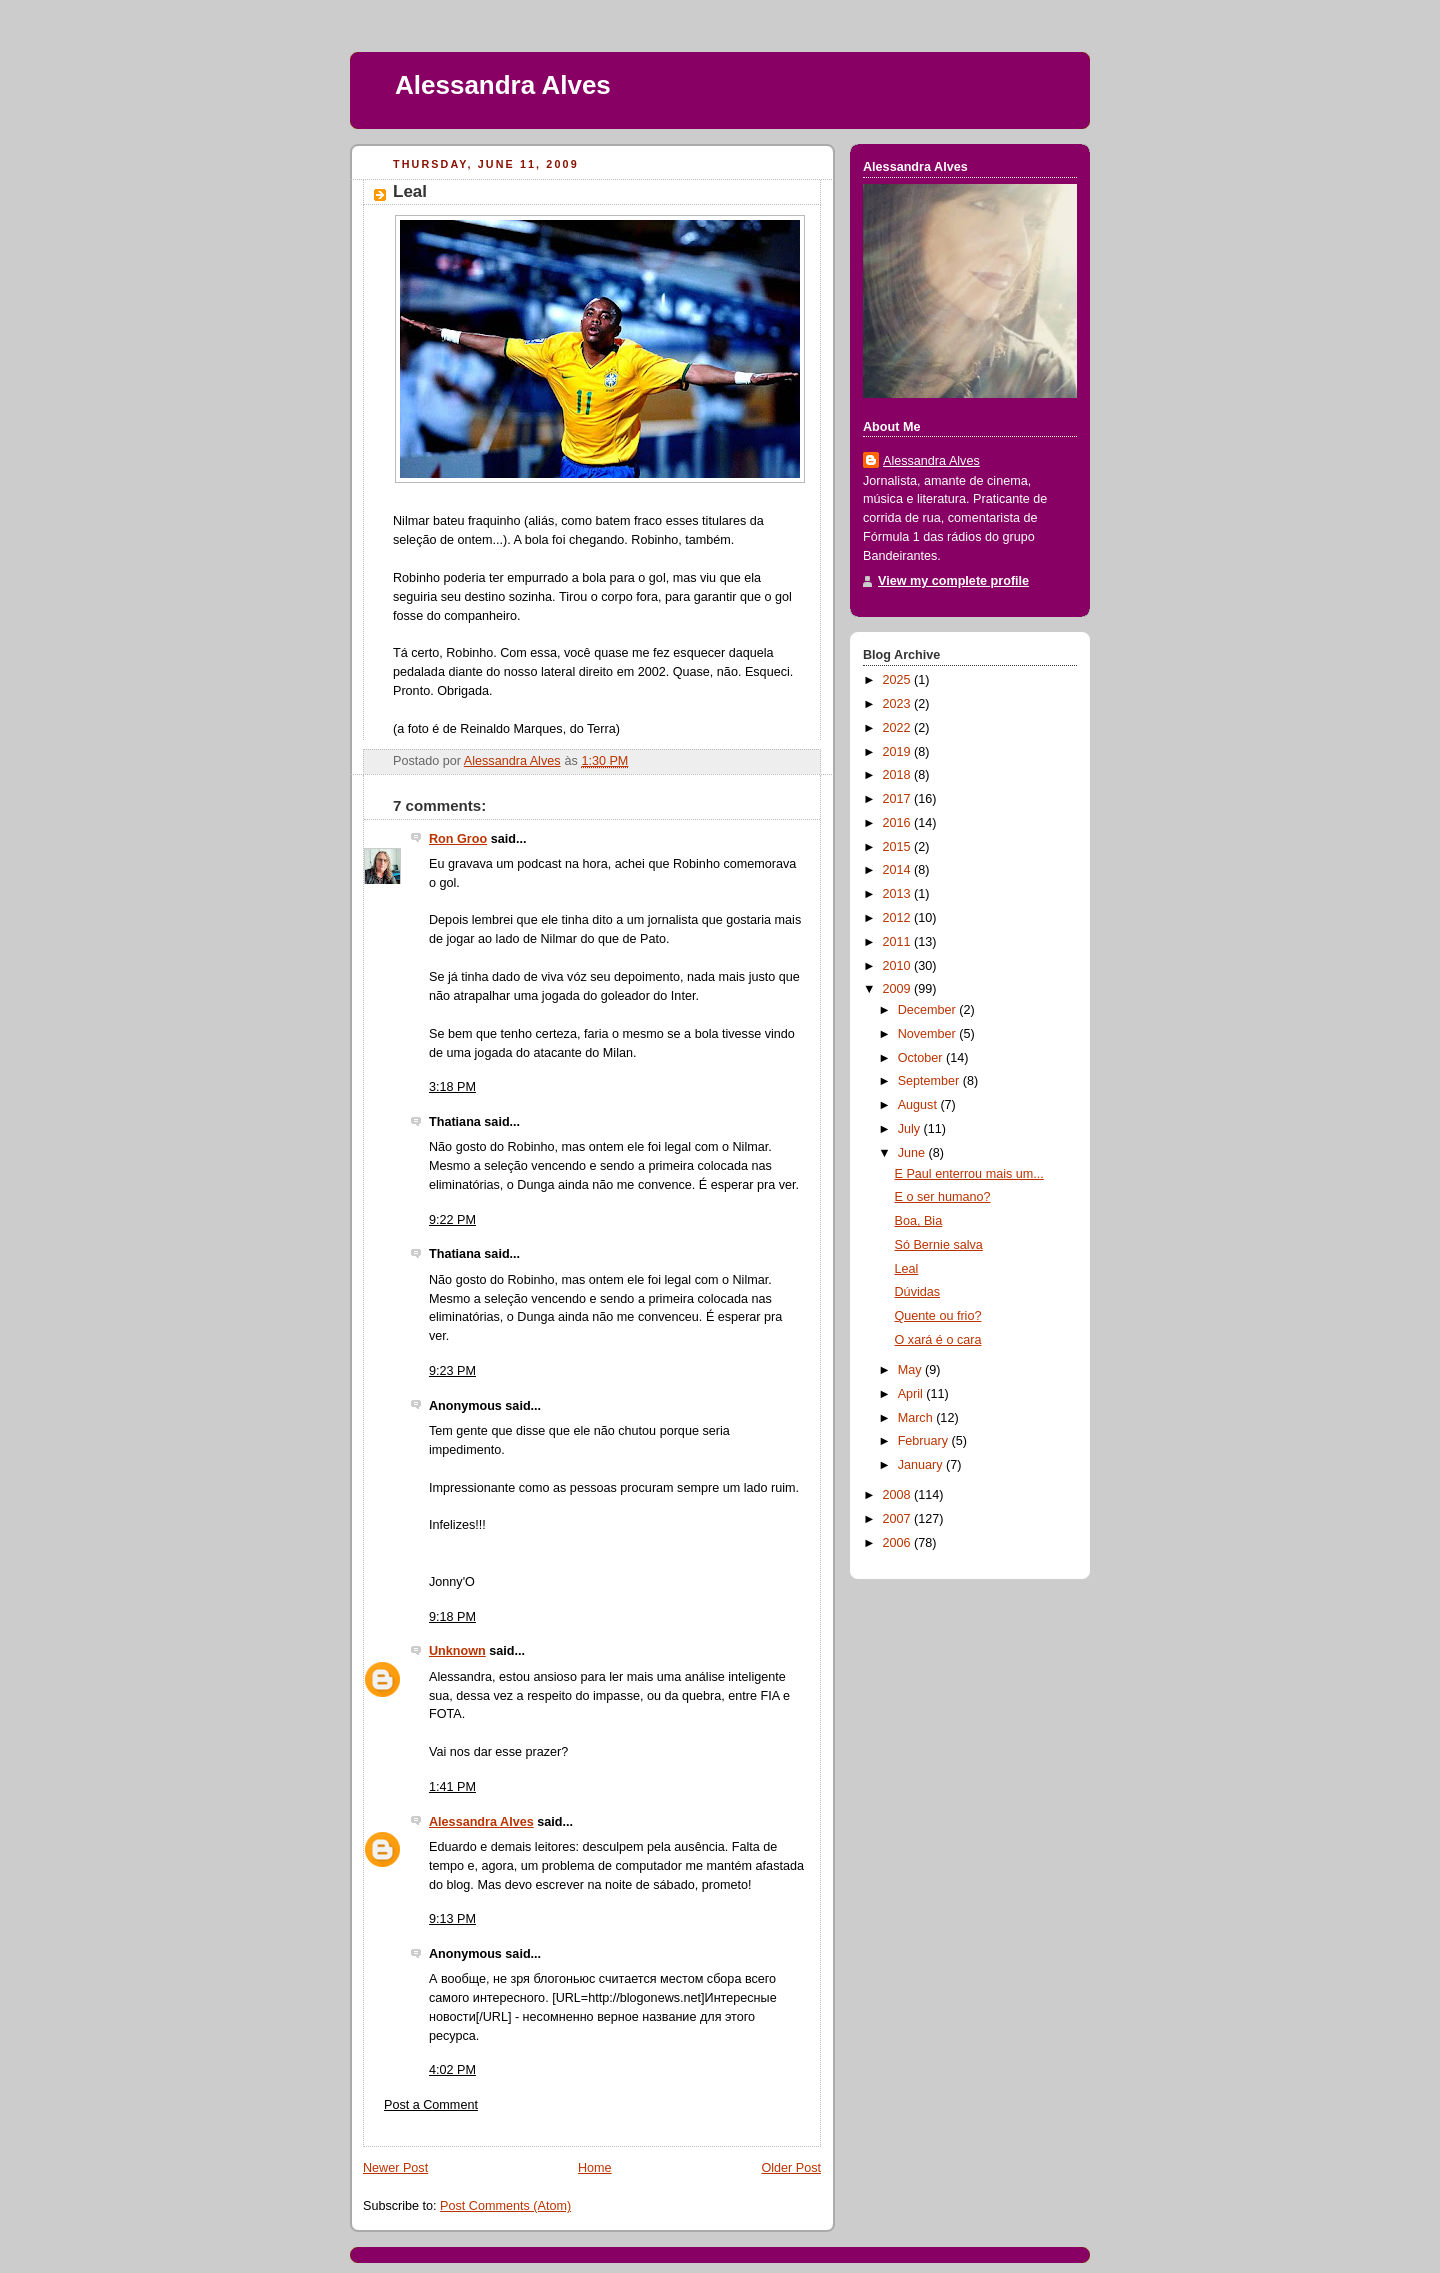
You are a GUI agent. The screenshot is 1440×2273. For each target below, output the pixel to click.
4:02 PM (452, 2070)
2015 (899, 847)
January (922, 1465)
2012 (899, 918)
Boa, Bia (919, 1221)
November (929, 1034)
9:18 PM (452, 1617)
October (922, 1058)
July (911, 1129)
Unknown (457, 1651)
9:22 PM (452, 1220)
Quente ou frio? (938, 1316)
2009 (899, 989)
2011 (899, 942)
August (919, 1105)
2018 (899, 775)
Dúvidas (918, 1292)
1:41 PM (452, 1787)
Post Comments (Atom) (505, 2206)
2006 (899, 1543)
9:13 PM (452, 1919)
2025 (899, 680)
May (911, 1370)
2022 (899, 728)
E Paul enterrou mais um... (969, 1174)
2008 (899, 1495)
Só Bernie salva (939, 1245)
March (917, 1418)
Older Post (791, 2168)
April (912, 1394)
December (929, 1010)
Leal (907, 1269)
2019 (899, 752)
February (925, 1441)
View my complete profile (953, 581)
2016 (899, 823)
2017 (899, 799)
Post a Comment (431, 2105)
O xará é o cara (938, 1340)
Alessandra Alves (503, 85)
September (930, 1081)
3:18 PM (452, 1087)
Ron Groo (458, 839)
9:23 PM (452, 1371)
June (913, 1153)
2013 (899, 894)
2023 (899, 704)
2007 (899, 1519)
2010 (899, 966)
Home (595, 2168)
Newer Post (395, 2168)
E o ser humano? (943, 1197)
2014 (899, 870)
